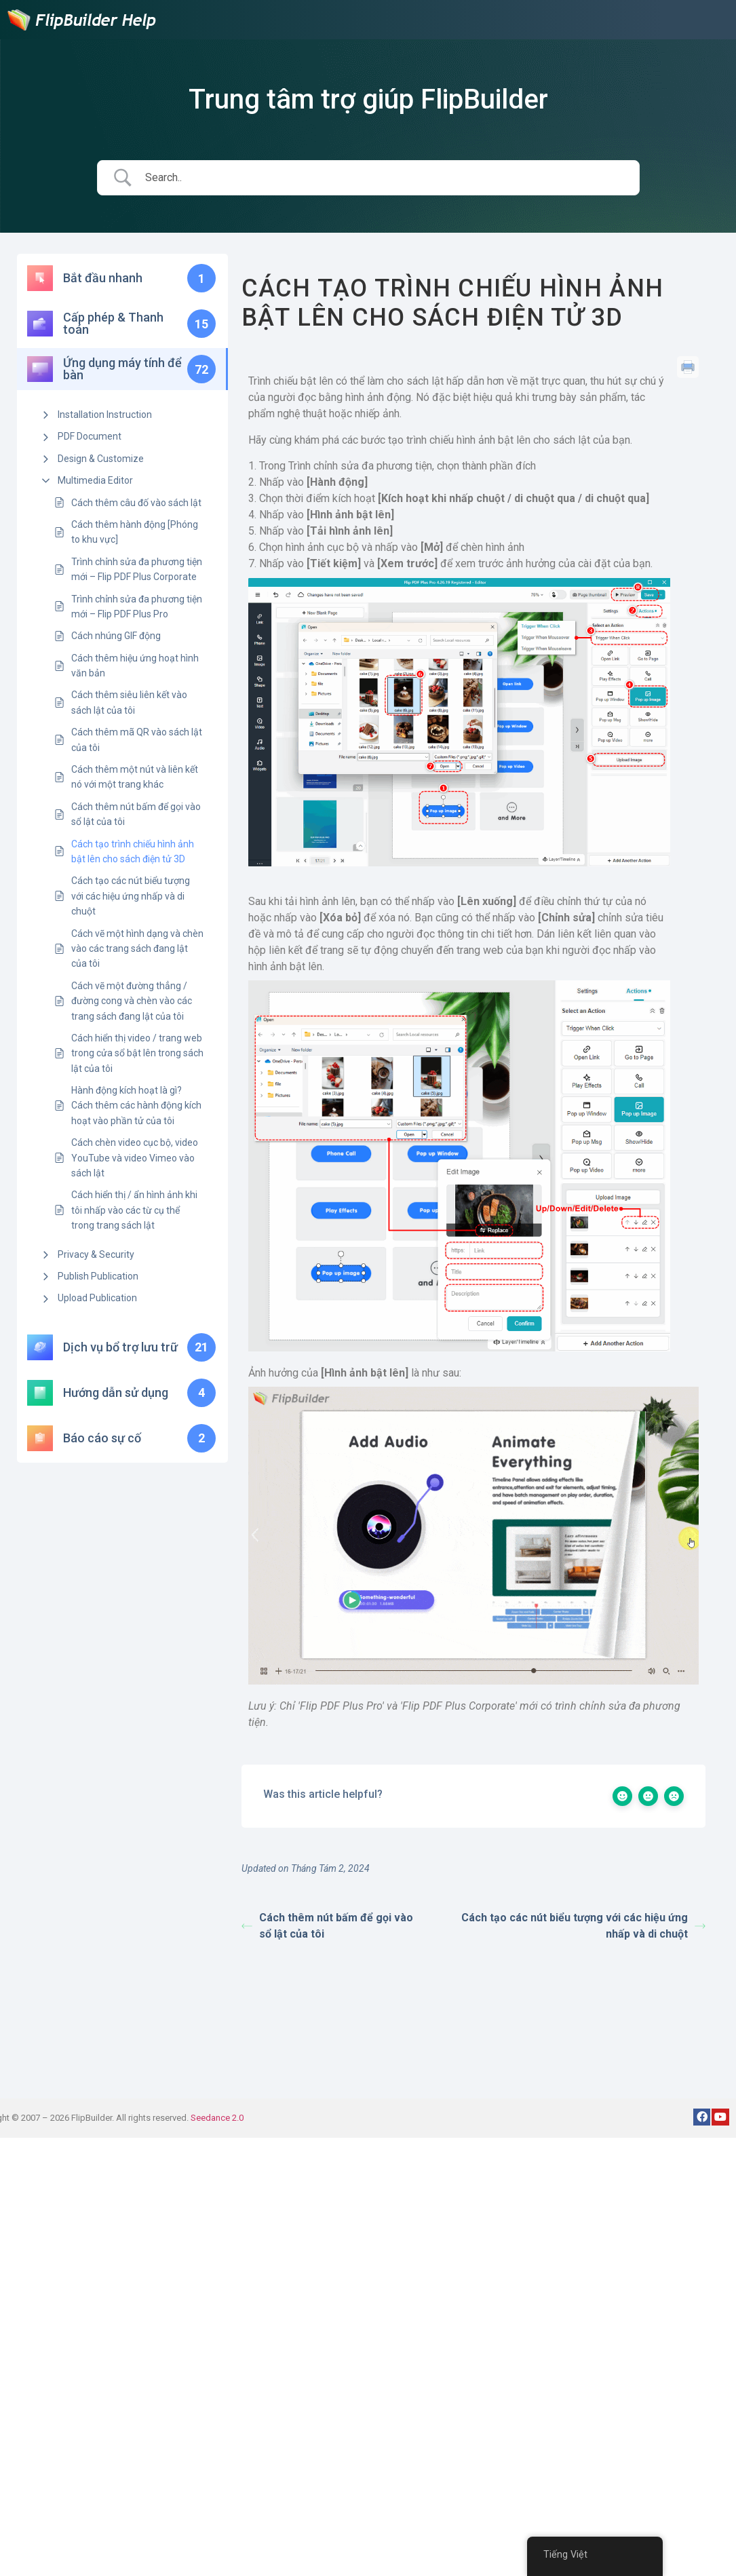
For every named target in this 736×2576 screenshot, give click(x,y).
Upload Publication (97, 1297)
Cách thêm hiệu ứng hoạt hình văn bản (135, 665)
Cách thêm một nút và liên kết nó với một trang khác (134, 777)
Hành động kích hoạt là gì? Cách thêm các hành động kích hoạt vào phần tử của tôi (136, 1105)
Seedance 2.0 (217, 2118)
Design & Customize (101, 458)
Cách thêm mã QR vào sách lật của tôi (136, 739)
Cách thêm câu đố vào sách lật (136, 502)
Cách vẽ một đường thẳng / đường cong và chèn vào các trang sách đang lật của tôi (131, 1001)
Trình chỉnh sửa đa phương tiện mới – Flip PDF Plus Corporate (136, 569)
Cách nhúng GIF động (116, 635)
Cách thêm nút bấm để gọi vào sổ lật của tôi (136, 814)
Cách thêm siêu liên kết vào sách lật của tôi (129, 702)
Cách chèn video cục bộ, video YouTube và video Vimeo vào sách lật (134, 1157)
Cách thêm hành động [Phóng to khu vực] (134, 532)
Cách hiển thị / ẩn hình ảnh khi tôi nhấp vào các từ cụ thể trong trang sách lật (134, 1210)
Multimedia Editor (95, 480)
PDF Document (89, 436)
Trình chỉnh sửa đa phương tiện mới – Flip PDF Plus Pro (136, 606)
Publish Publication (98, 1276)
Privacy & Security (96, 1254)
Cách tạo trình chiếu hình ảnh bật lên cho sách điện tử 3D (132, 851)
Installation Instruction (105, 414)
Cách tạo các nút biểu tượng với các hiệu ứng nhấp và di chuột (130, 896)
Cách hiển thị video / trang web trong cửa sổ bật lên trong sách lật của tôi (137, 1053)
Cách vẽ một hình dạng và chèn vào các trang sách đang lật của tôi (137, 948)
